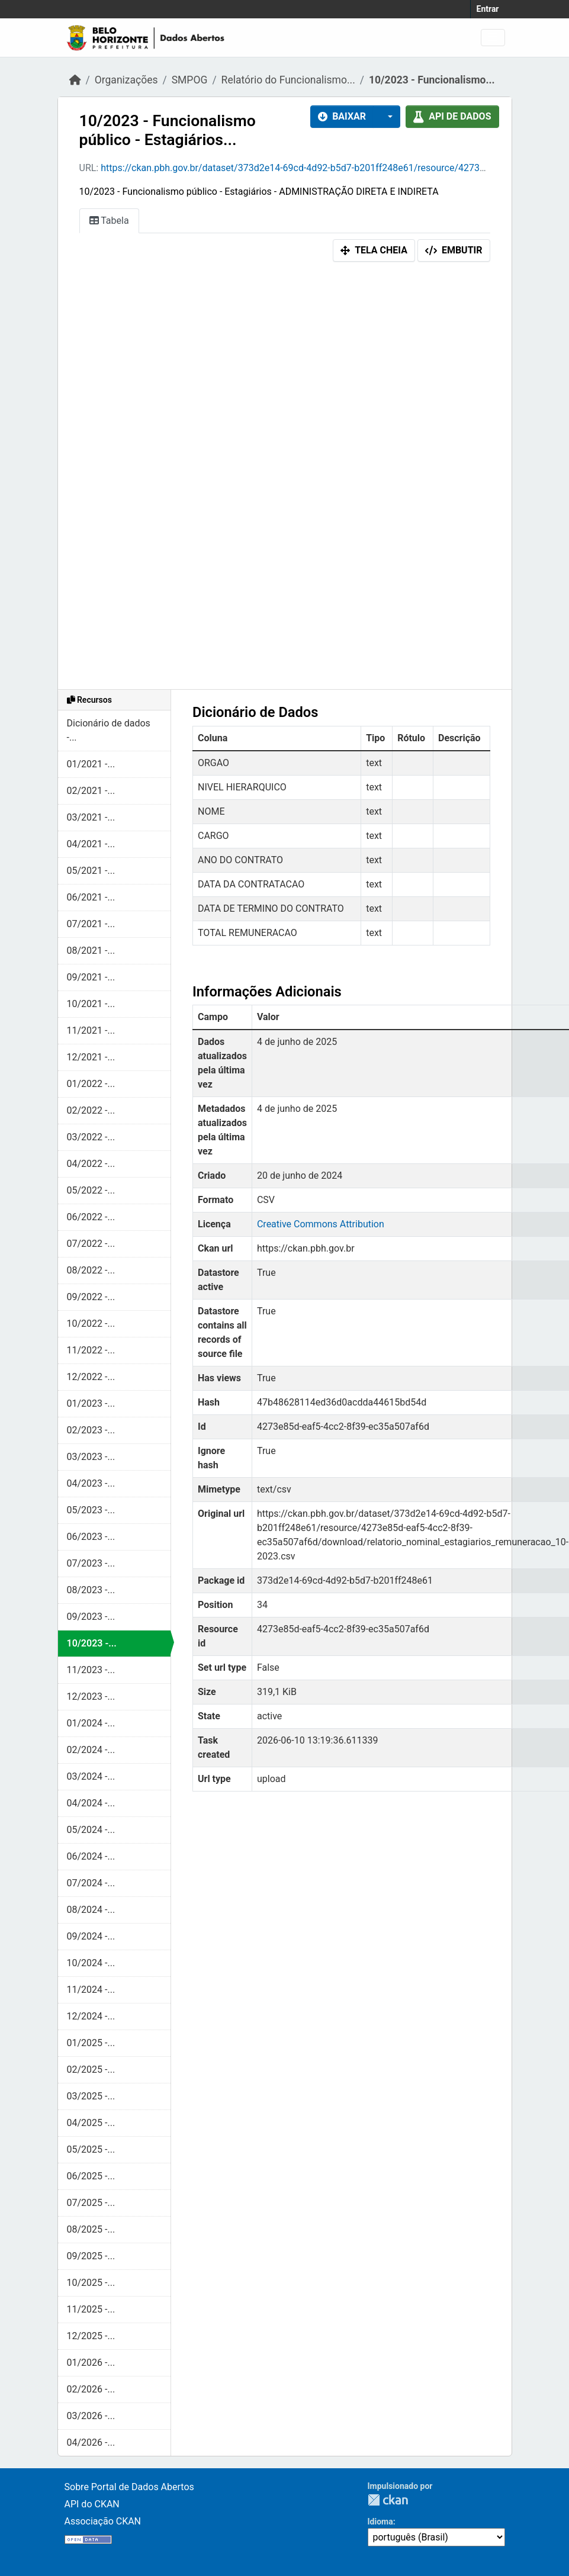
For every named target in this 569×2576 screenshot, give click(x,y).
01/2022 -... (91, 1083)
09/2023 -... (91, 1616)
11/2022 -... (91, 1350)
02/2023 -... (91, 1430)
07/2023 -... (91, 1563)
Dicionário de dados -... (108, 730)
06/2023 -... (91, 1536)
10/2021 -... (91, 1003)
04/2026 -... (91, 2442)
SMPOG (190, 80)
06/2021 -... (91, 897)
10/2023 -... (92, 1643)
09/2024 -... (91, 1936)
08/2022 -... (91, 1270)
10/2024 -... (91, 1963)
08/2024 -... (91, 1909)
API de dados (452, 116)
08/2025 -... (91, 2229)
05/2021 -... (91, 870)
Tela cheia (373, 250)
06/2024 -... (91, 1856)
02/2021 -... (91, 790)
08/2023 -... (91, 1590)
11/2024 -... (91, 1989)
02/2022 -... (91, 1110)
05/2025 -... (91, 2149)
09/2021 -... (91, 977)
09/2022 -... (91, 1297)
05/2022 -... (91, 1190)
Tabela (109, 220)
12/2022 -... (91, 1376)
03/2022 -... (91, 1137)
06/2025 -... (91, 2176)
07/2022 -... (91, 1243)
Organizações (126, 80)
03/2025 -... (91, 2096)
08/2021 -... (91, 950)
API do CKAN (92, 2504)
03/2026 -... (91, 2415)
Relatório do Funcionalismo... (288, 80)
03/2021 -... (91, 817)
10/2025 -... (91, 2282)
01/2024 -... (91, 1723)
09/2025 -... (91, 2256)
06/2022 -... (91, 1217)
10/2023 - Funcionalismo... (432, 80)
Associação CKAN (103, 2521)
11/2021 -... (91, 1030)
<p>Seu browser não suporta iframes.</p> (284, 478)
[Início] (75, 80)
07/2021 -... (91, 924)
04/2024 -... (91, 1803)
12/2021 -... (91, 1057)
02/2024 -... (91, 1749)
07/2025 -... (91, 2202)
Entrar (488, 9)
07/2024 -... (91, 1883)
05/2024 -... (91, 1829)
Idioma (380, 2521)
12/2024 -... (91, 2016)
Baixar (342, 116)
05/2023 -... (91, 1510)
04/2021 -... (91, 844)
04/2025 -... (91, 2122)
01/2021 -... (91, 764)
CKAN (388, 2500)
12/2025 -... (91, 2336)
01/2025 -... (91, 2042)
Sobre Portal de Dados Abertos (129, 2487)
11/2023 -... (91, 1669)
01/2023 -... (91, 1403)
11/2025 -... (91, 2309)
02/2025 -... (91, 2069)
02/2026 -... (91, 2389)
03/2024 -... (91, 1776)
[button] (386, 116)
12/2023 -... (91, 1696)
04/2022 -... (91, 1163)
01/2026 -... (91, 2362)
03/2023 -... (91, 1456)
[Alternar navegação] (493, 37)
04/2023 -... (91, 1483)
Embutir (454, 250)
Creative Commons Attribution (320, 1224)
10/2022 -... (91, 1323)
